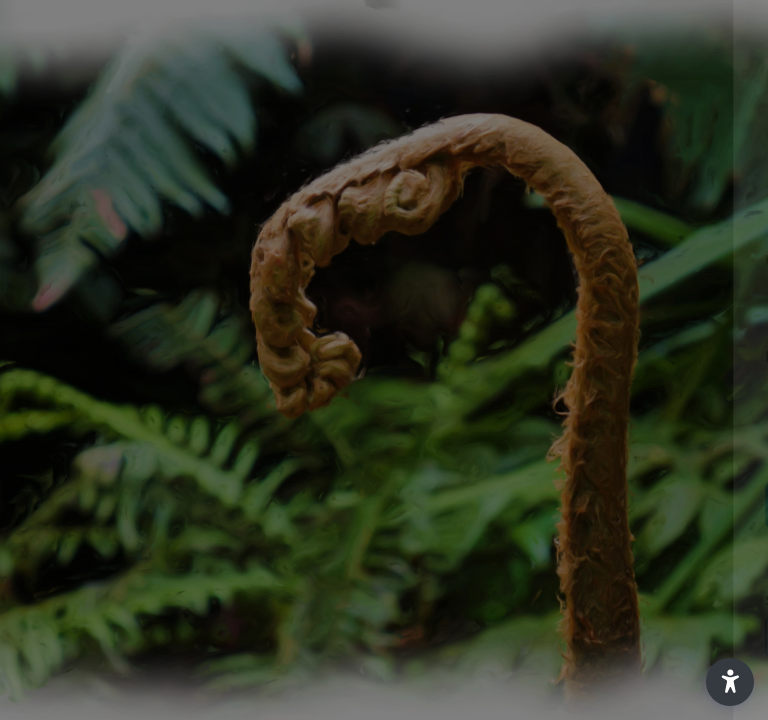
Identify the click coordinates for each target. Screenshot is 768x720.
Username (414, 260)
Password (413, 356)
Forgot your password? (666, 447)
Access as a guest (557, 635)
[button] (730, 682)
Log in (557, 503)
